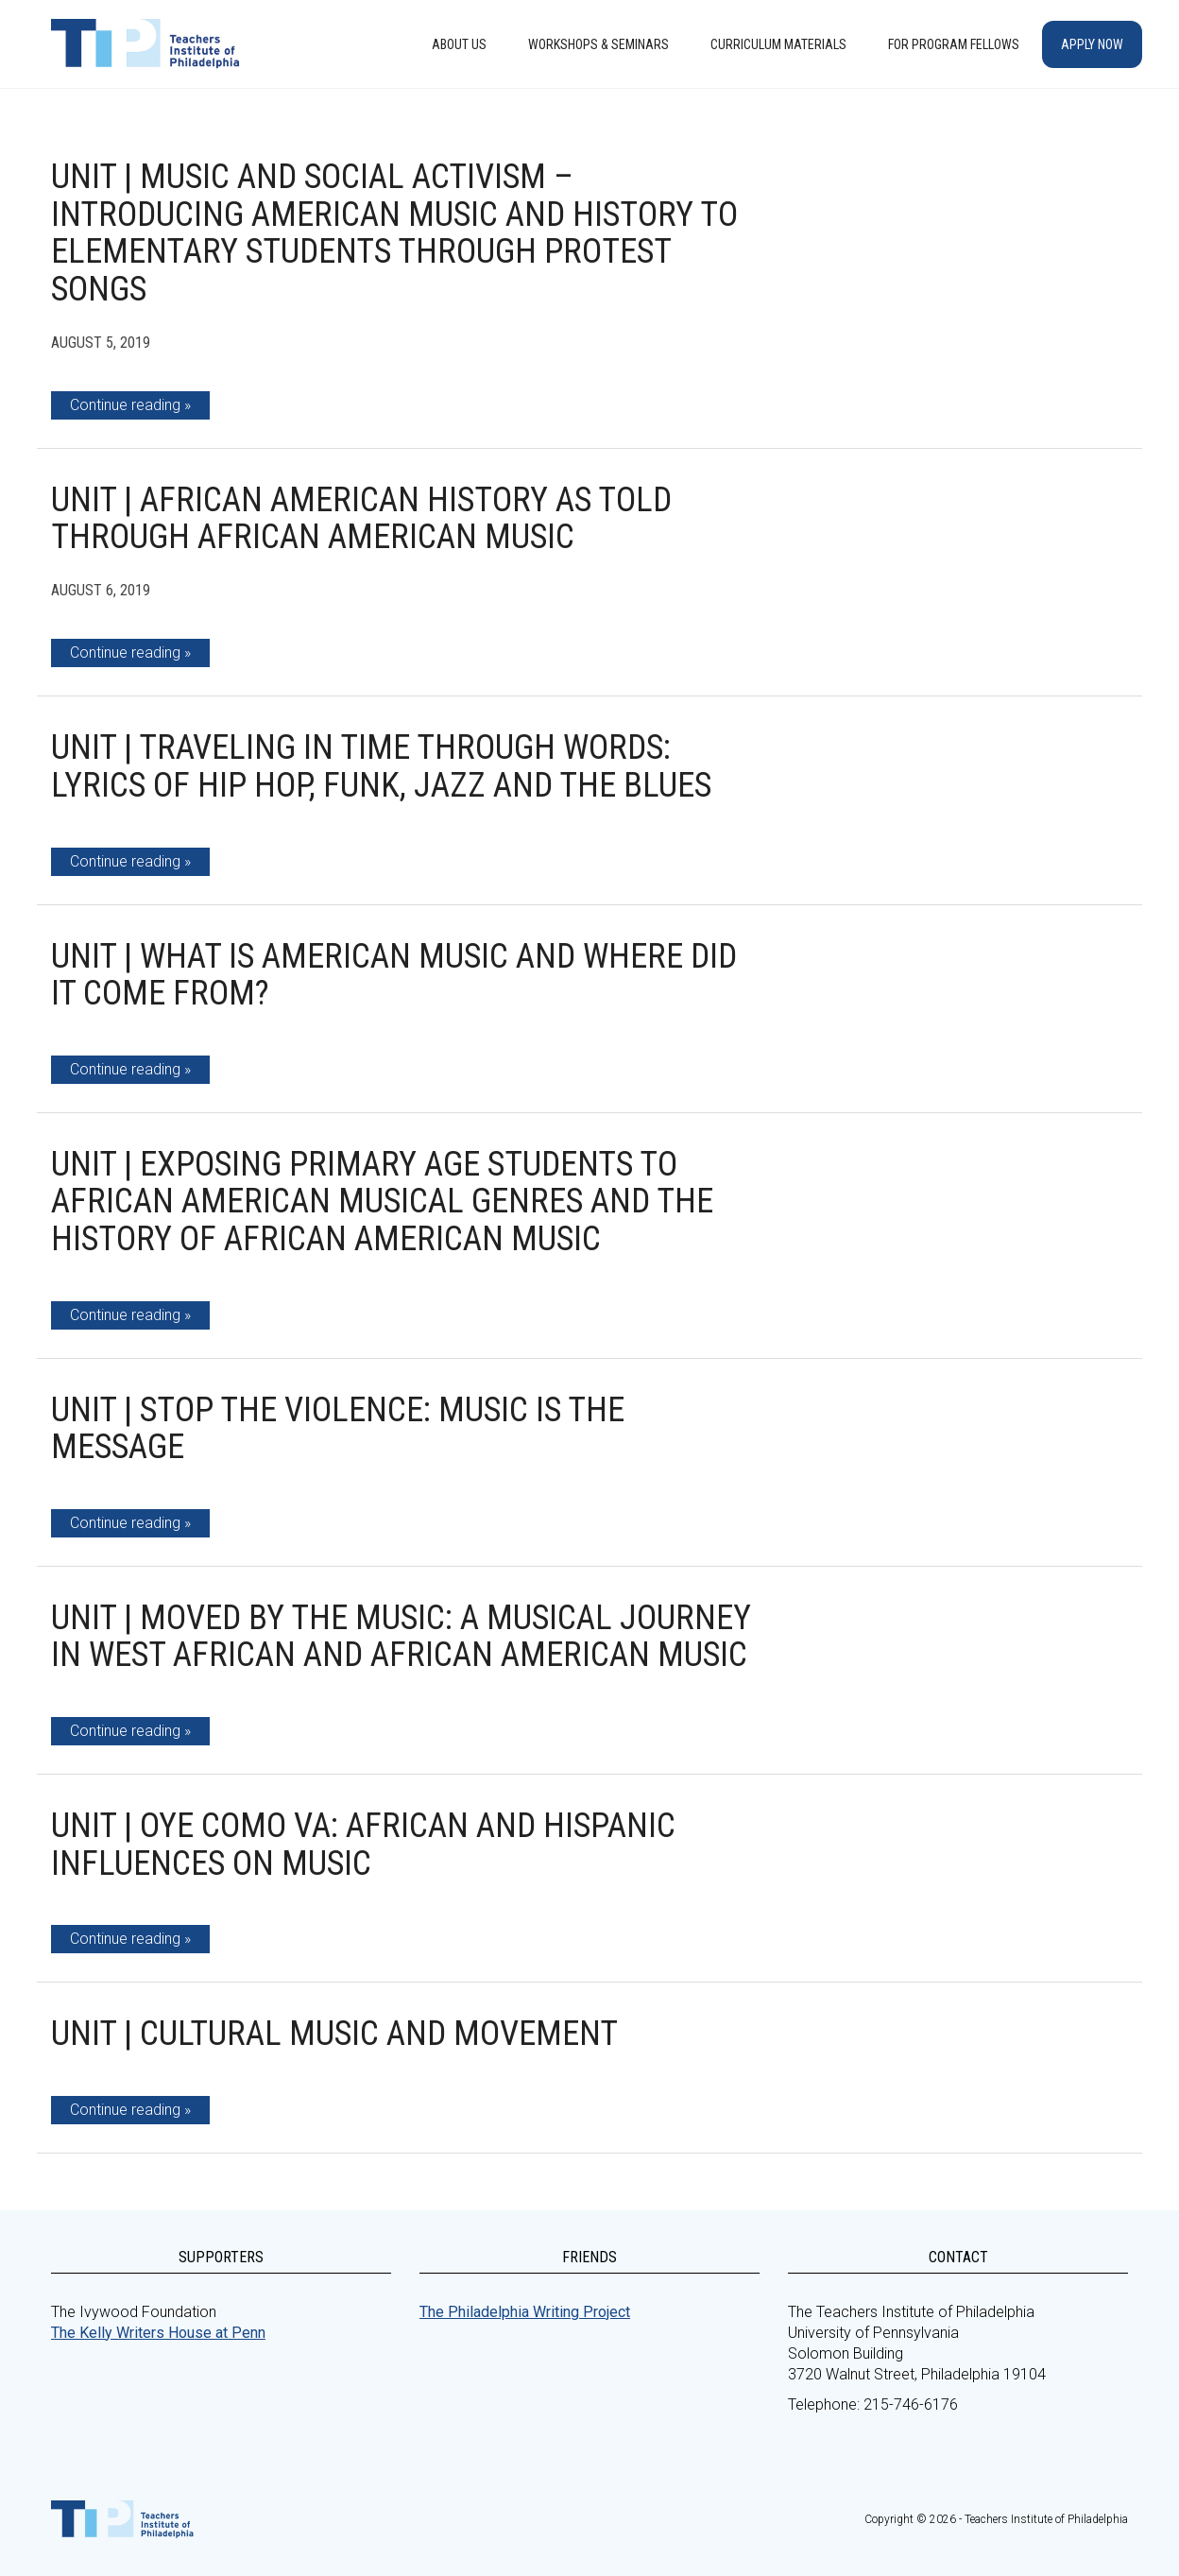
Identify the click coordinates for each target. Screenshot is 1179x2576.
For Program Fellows (953, 44)
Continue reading (125, 405)
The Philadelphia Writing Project (524, 2312)
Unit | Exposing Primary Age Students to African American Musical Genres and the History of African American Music (382, 1201)
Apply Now (1092, 44)
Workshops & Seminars (598, 44)
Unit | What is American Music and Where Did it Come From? (394, 975)
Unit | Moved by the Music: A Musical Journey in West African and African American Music (401, 1636)
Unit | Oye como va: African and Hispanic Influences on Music (363, 1844)
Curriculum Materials (778, 44)
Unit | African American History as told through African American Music (361, 519)
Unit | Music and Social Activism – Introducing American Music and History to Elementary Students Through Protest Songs (394, 233)
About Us (459, 44)
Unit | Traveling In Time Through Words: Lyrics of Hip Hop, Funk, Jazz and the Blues (381, 766)
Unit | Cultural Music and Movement (334, 2033)
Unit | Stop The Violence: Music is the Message (337, 1429)
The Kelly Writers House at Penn (158, 2333)
